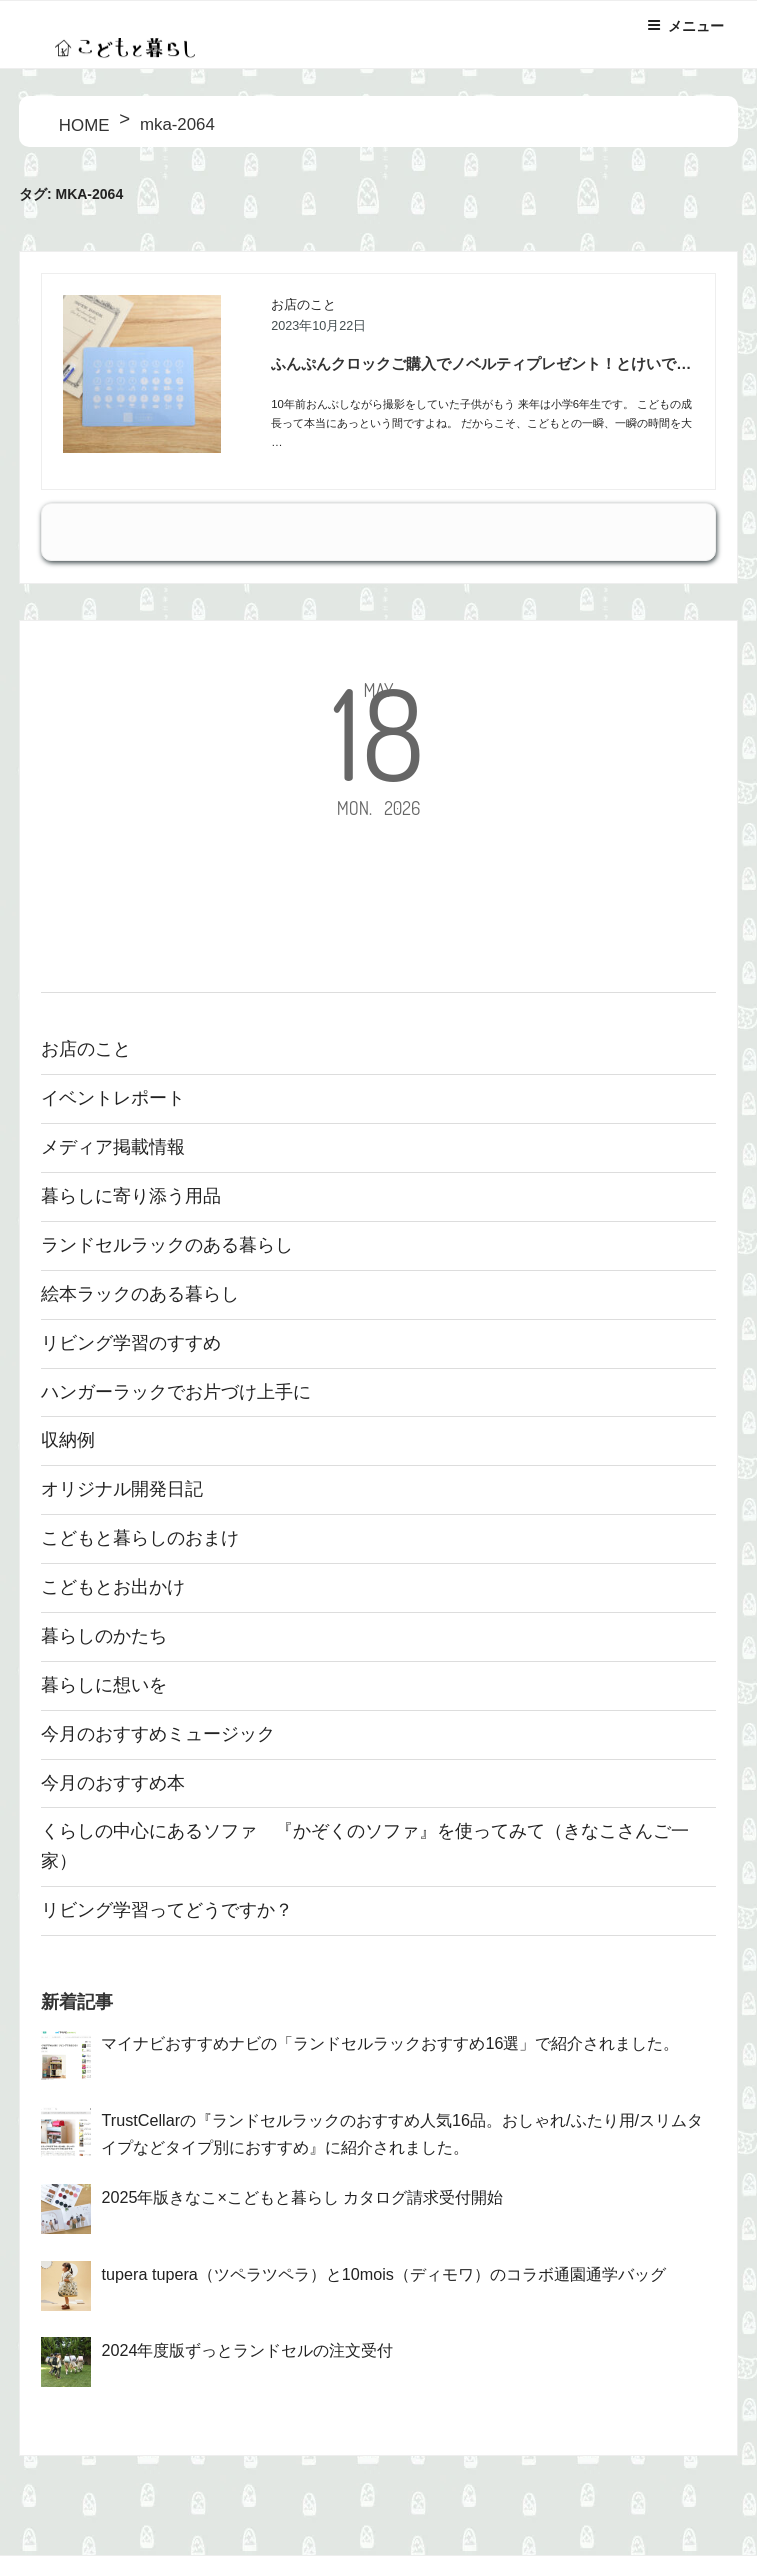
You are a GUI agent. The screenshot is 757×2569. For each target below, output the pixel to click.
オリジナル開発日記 (122, 1489)
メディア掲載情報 (113, 1147)
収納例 (68, 1440)
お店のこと (303, 305)
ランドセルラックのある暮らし (167, 1245)
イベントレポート (113, 1098)
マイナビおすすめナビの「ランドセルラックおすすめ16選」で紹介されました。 (390, 2043)
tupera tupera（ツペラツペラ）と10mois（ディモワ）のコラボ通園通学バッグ (383, 2274)
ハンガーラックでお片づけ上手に (176, 1392)
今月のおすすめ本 (113, 1783)
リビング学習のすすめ (131, 1343)
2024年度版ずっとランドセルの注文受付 (247, 2350)
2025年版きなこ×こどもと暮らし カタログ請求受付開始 (302, 2197)
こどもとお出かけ (113, 1587)
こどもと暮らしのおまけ (140, 1538)
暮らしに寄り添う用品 (131, 1196)
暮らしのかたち (104, 1636)
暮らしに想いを (104, 1685)
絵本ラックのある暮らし (140, 1294)
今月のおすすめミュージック (158, 1734)
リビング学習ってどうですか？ (167, 1910)
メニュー (685, 26)
